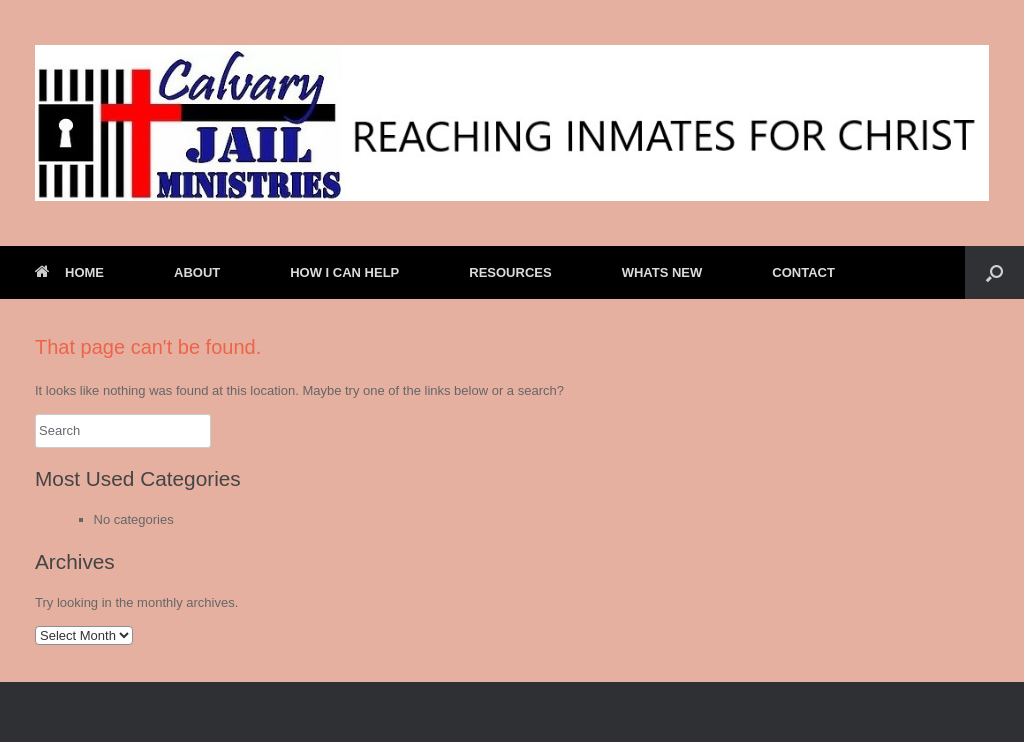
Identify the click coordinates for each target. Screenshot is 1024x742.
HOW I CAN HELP (344, 272)
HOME (69, 272)
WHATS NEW (662, 272)
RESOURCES (510, 272)
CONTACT (803, 272)
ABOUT (197, 272)
